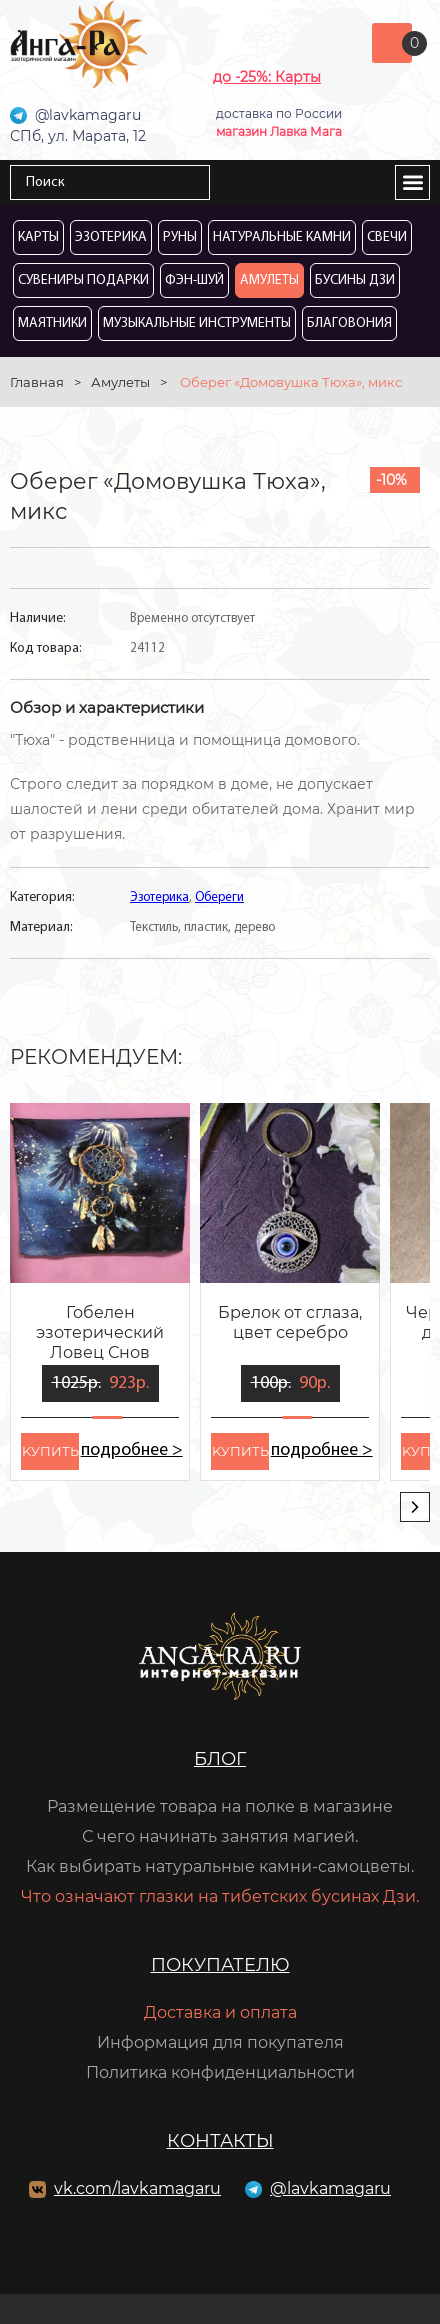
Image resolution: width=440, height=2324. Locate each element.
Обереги (219, 897)
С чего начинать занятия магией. (220, 1836)
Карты (38, 237)
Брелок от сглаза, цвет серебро (290, 1322)
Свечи (387, 237)
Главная (37, 382)
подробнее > (131, 1450)
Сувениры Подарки (83, 280)
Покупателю (220, 1965)
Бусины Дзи (355, 280)
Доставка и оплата (220, 2012)
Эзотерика (111, 237)
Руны (180, 237)
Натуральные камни (282, 237)
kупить (50, 1451)
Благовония (349, 323)
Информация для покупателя (220, 2042)
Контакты (220, 2141)
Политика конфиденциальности (220, 2072)
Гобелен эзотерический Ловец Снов (100, 1332)
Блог (220, 1759)
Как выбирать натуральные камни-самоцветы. (220, 1866)
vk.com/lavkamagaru (137, 2188)
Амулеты (269, 280)
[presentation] (415, 1507)
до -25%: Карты (267, 77)
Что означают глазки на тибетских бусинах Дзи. (220, 1896)
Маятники (52, 323)
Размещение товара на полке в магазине (220, 1806)
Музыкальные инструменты (197, 323)
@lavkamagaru (330, 2188)
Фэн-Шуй (194, 280)
